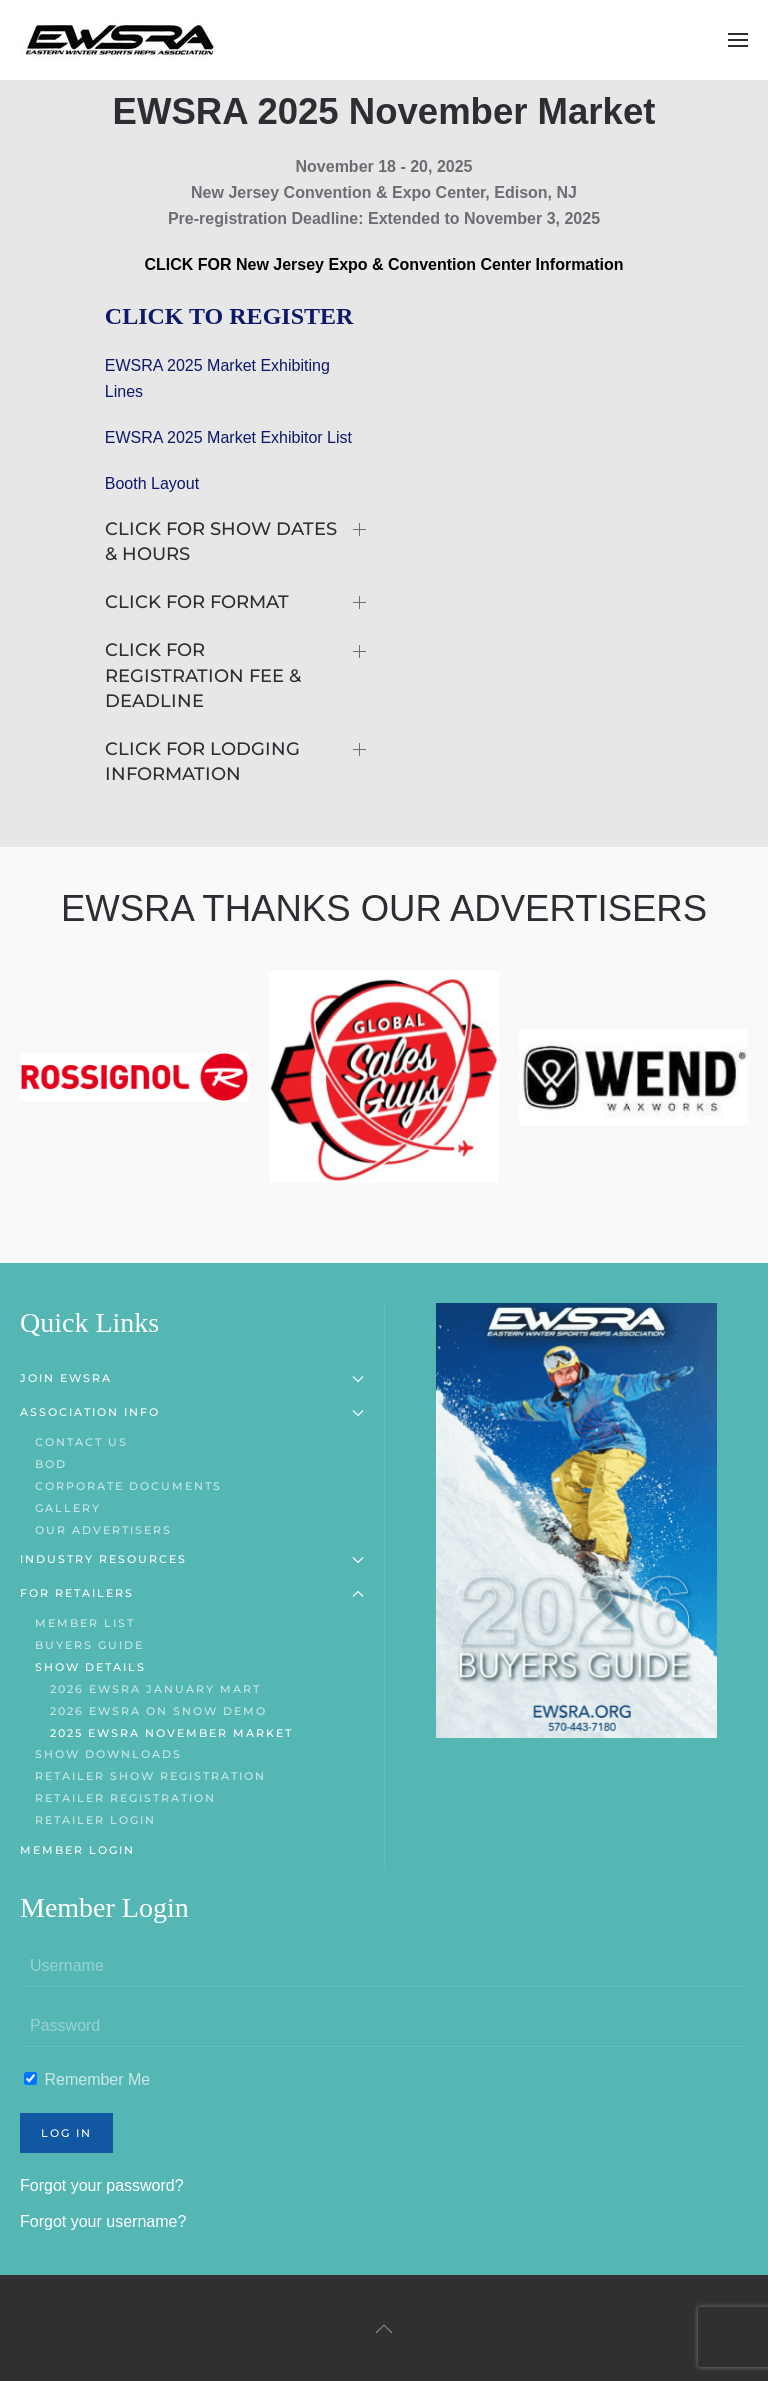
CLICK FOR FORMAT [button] (197, 602)
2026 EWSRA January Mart (155, 1689)
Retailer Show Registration (150, 1776)
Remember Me (87, 2079)
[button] (738, 40)
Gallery (68, 1508)
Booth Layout (152, 483)
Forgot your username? (103, 2221)
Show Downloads (108, 1754)
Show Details (90, 1667)
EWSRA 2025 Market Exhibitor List (228, 437)
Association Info (192, 1412)
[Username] (384, 1967)
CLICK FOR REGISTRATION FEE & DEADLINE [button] (203, 675)
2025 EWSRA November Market (171, 1733)
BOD (51, 1464)
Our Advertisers (103, 1530)
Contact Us (81, 1442)
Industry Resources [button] (192, 1559)
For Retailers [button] (192, 1593)
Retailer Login (95, 1820)
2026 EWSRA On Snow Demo (158, 1711)
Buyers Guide (89, 1645)
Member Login (77, 1850)
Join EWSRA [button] (192, 1378)
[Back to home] (120, 40)
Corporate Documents (128, 1486)
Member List (85, 1623)
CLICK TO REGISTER (229, 316)
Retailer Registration (125, 1798)
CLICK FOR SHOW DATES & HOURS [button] (221, 541)
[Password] (384, 2027)
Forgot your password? (102, 2185)
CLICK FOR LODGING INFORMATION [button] (202, 761)
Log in (66, 2133)
